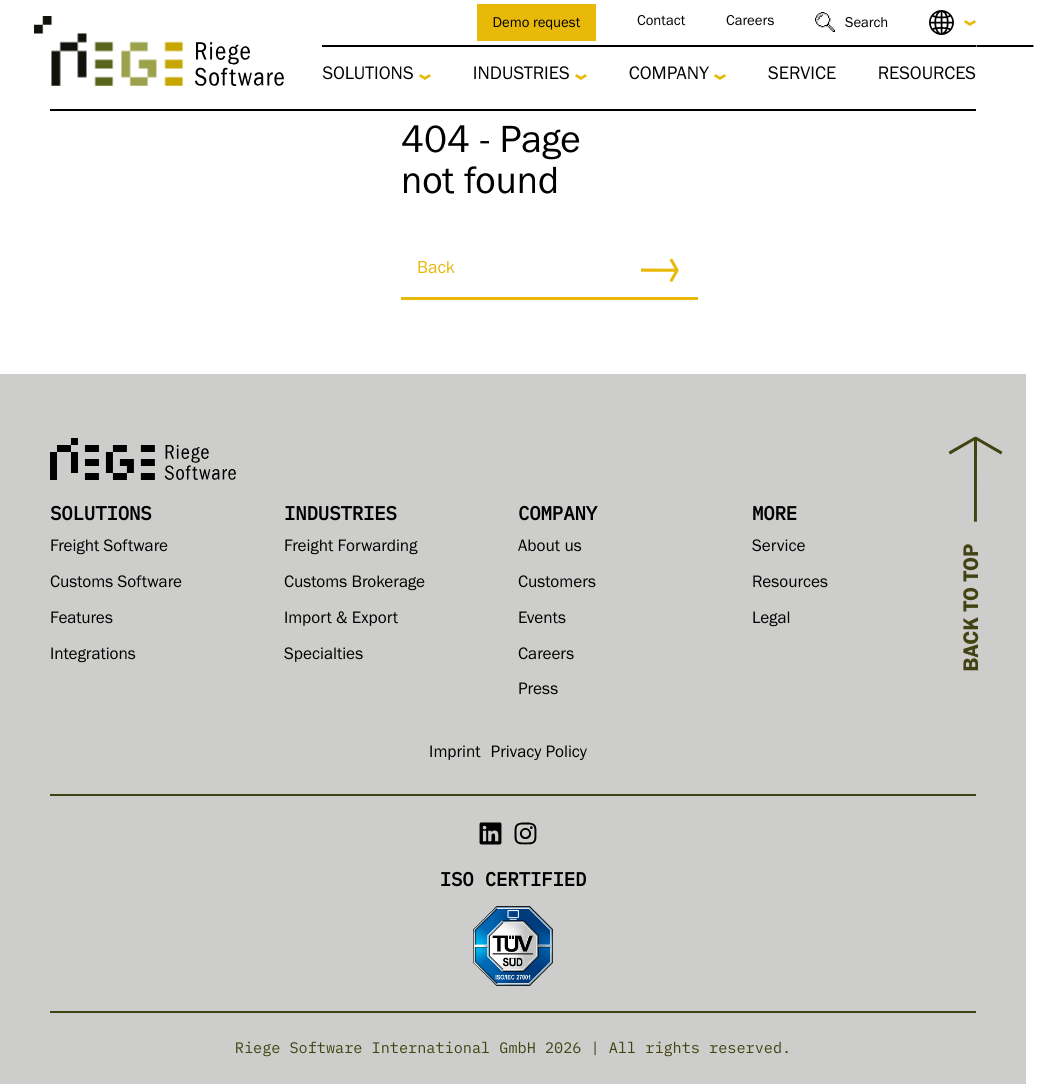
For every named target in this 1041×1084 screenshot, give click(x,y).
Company (669, 76)
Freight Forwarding (350, 548)
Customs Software (116, 584)
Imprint (454, 754)
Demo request (537, 24)
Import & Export (341, 620)
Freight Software (109, 548)
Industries (521, 76)
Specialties (323, 656)
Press (538, 691)
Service (802, 76)
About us (550, 548)
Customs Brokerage (354, 584)
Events (542, 620)
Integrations (93, 656)
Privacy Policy (539, 754)
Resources (927, 76)
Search (866, 24)
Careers (750, 22)
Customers (557, 584)
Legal (771, 620)
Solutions (367, 76)
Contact (661, 22)
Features (81, 620)
